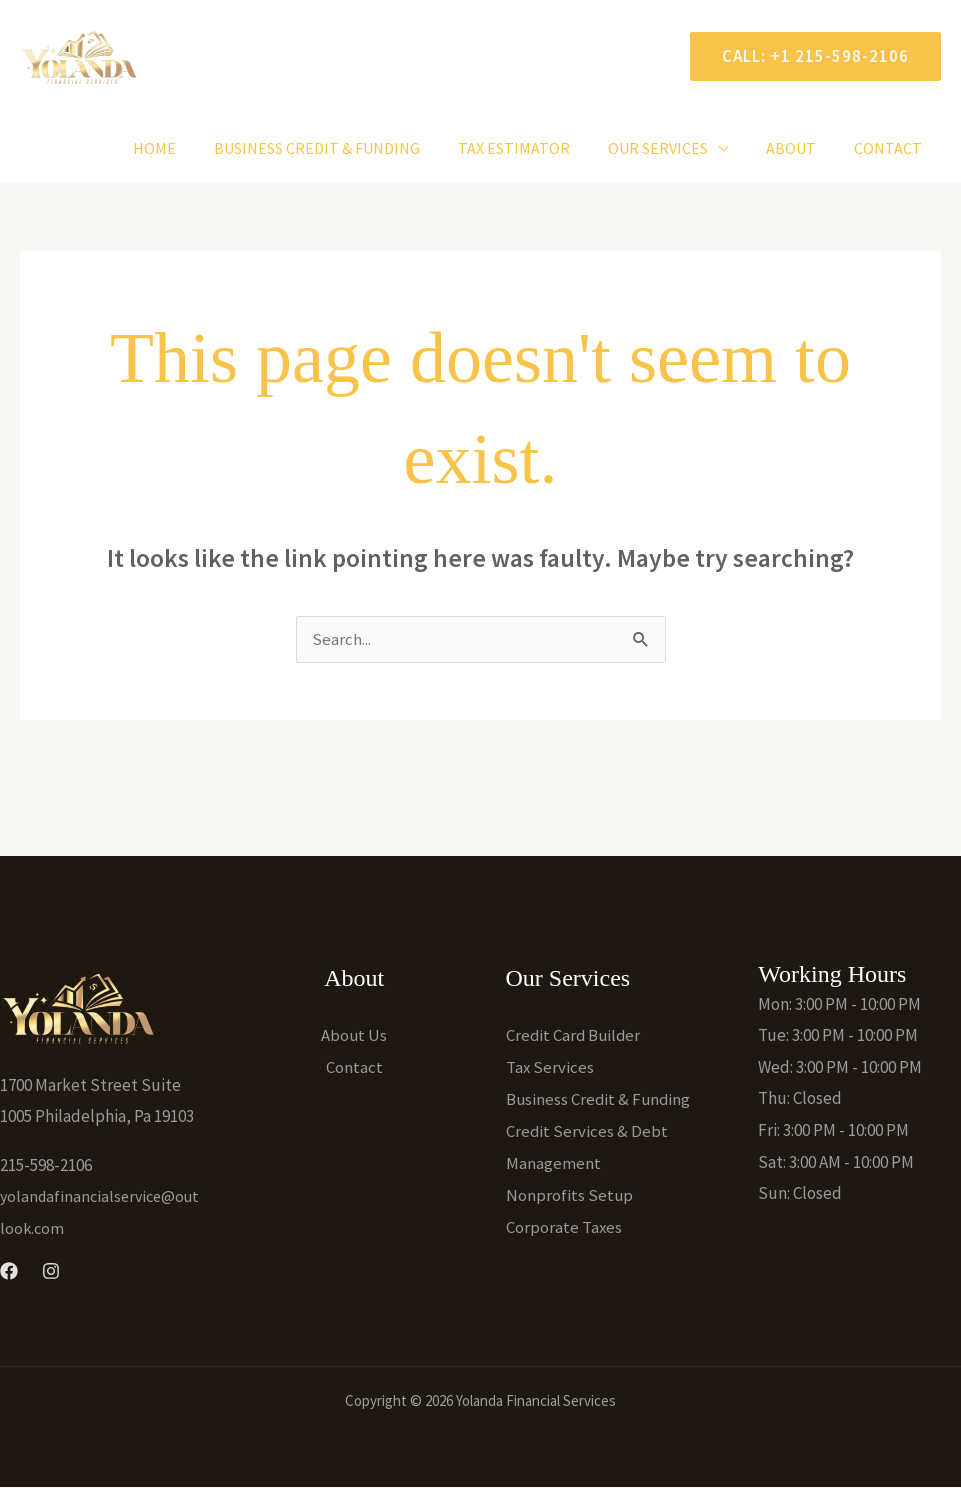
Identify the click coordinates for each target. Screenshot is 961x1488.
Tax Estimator (535, 148)
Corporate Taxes (564, 1225)
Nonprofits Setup (570, 1194)
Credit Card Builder (575, 1036)
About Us (354, 1036)
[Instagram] (51, 1272)
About (800, 148)
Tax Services (550, 1068)
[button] (807, 56)
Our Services (673, 148)
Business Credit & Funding (344, 148)
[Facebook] (9, 1272)
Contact (891, 148)
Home (187, 148)
